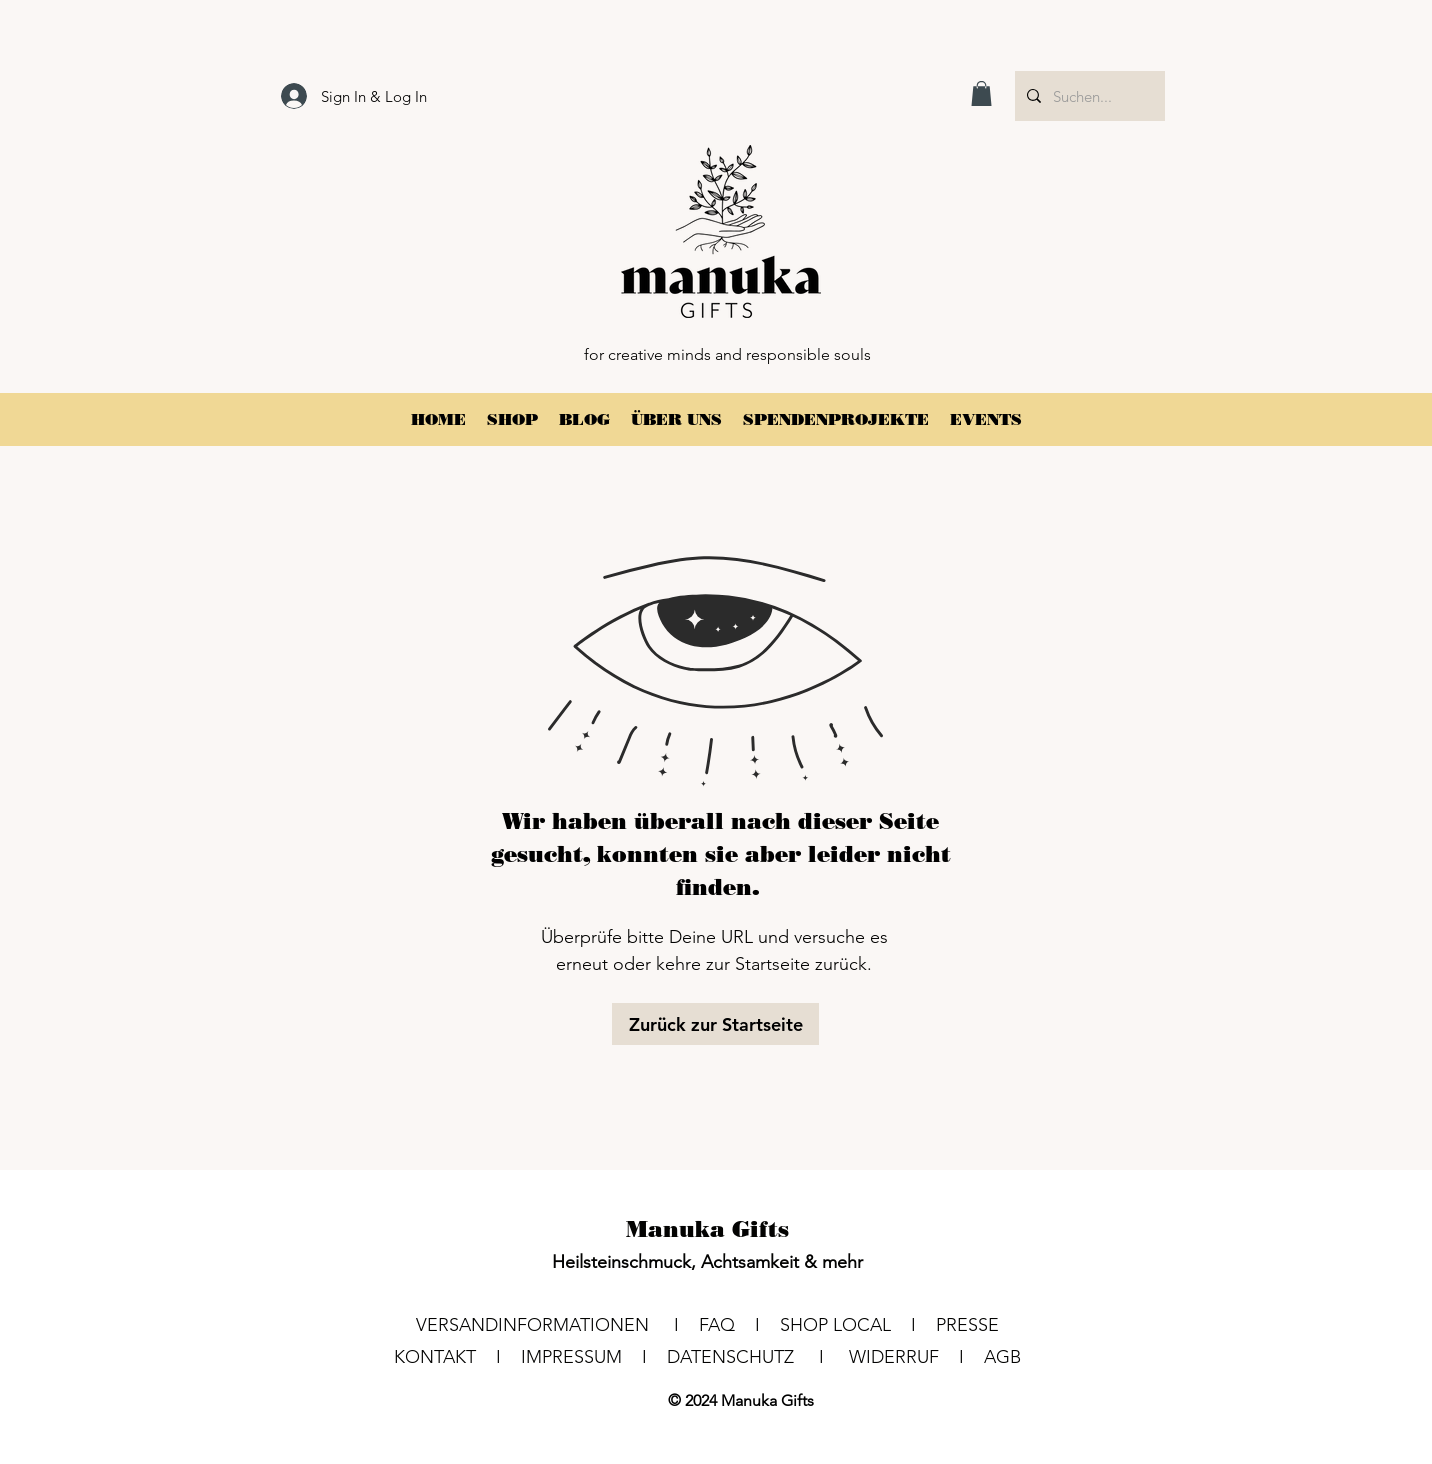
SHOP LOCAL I (858, 1325)
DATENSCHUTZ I (758, 1357)
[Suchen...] (1088, 96)
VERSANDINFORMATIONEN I (557, 1325)
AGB (1002, 1357)
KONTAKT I (457, 1357)
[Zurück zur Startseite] (715, 1024)
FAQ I (739, 1325)
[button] (981, 93)
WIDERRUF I (916, 1357)
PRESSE (967, 1325)
